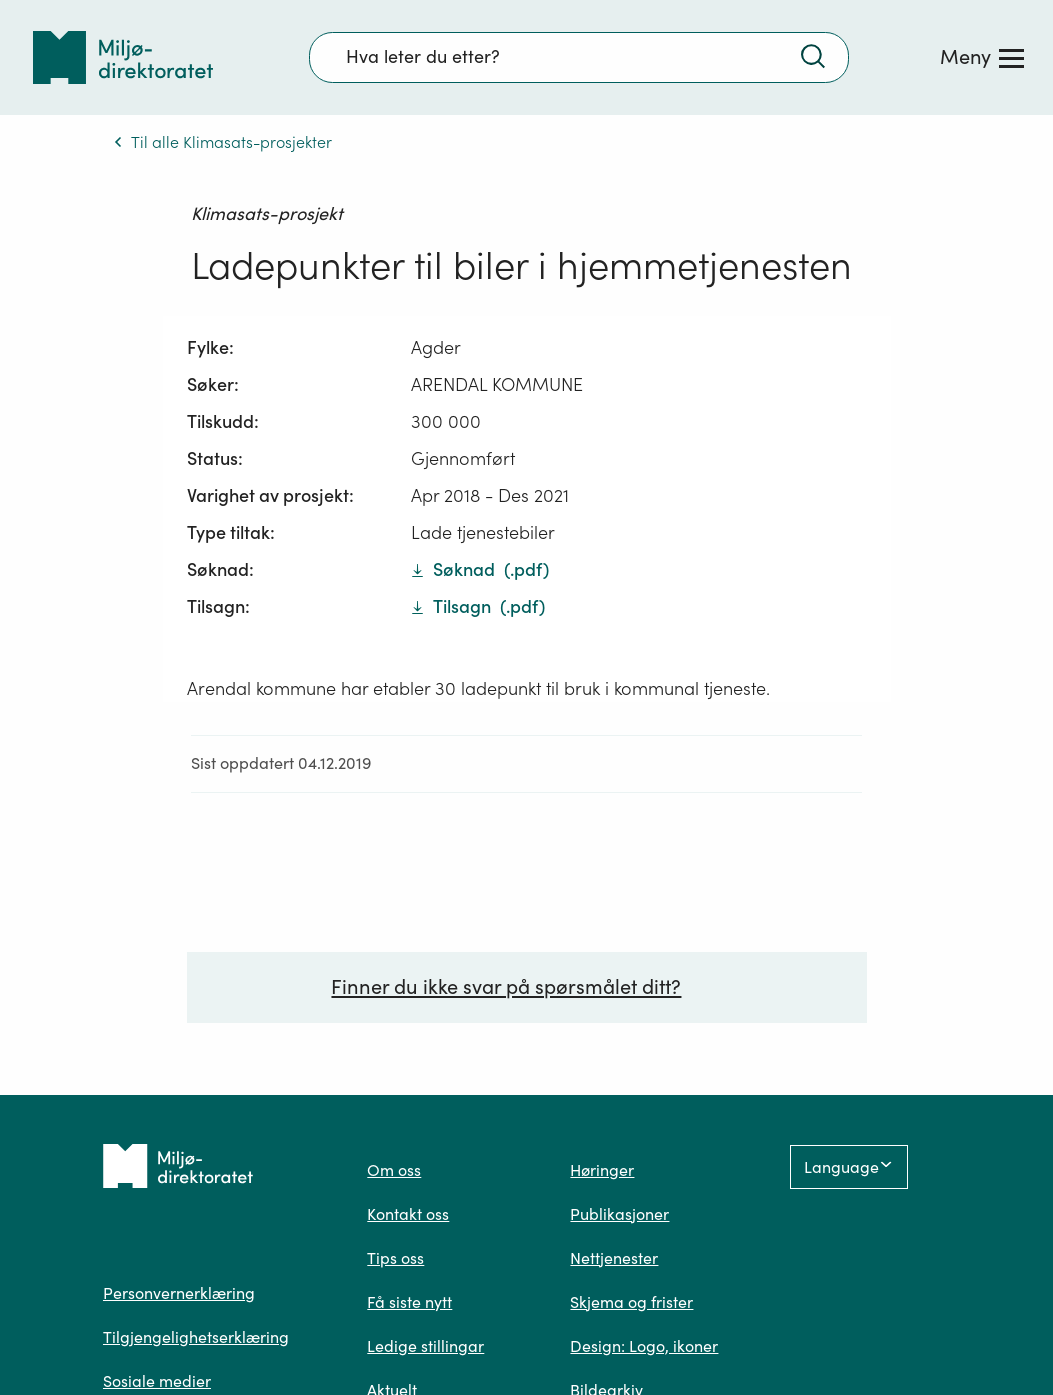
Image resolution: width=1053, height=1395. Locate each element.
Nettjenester (614, 1258)
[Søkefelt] (579, 57)
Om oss (394, 1170)
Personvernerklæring (179, 1293)
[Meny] (982, 57)
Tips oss (395, 1258)
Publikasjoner (619, 1214)
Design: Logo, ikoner (644, 1346)
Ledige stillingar (425, 1346)
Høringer (602, 1170)
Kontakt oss (408, 1214)
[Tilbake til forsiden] (123, 57)
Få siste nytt (409, 1302)
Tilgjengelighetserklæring (196, 1337)
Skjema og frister (631, 1302)
